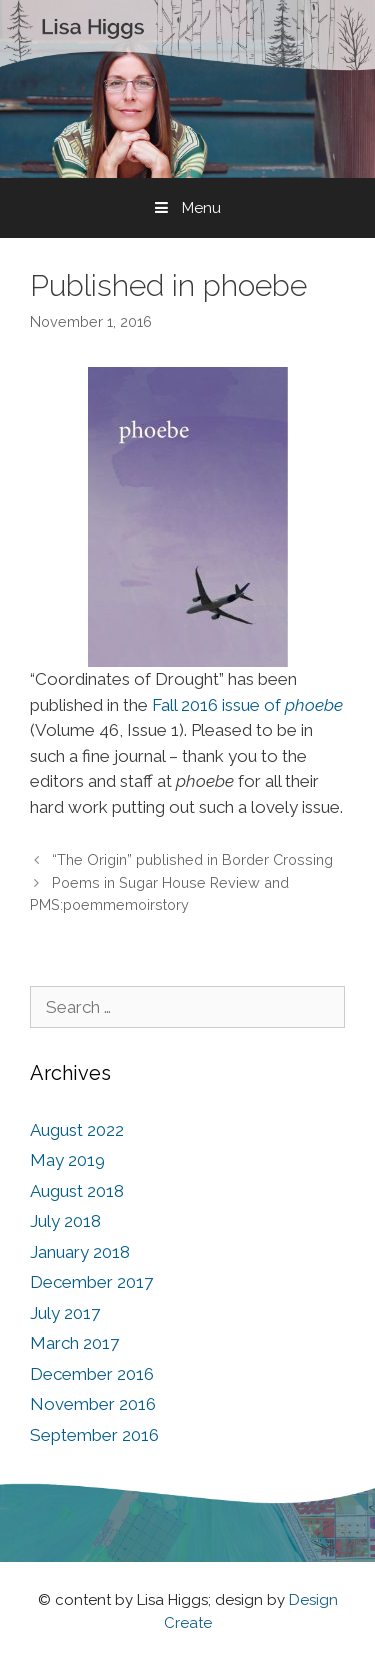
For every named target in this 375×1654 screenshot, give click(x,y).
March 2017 (74, 1343)
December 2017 (91, 1282)
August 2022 (77, 1130)
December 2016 (92, 1374)
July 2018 (65, 1221)
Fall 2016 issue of (247, 705)
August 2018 (77, 1191)
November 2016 (93, 1404)
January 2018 (80, 1252)
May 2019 (67, 1160)
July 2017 (65, 1313)
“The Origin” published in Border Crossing (192, 859)
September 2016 (94, 1435)
